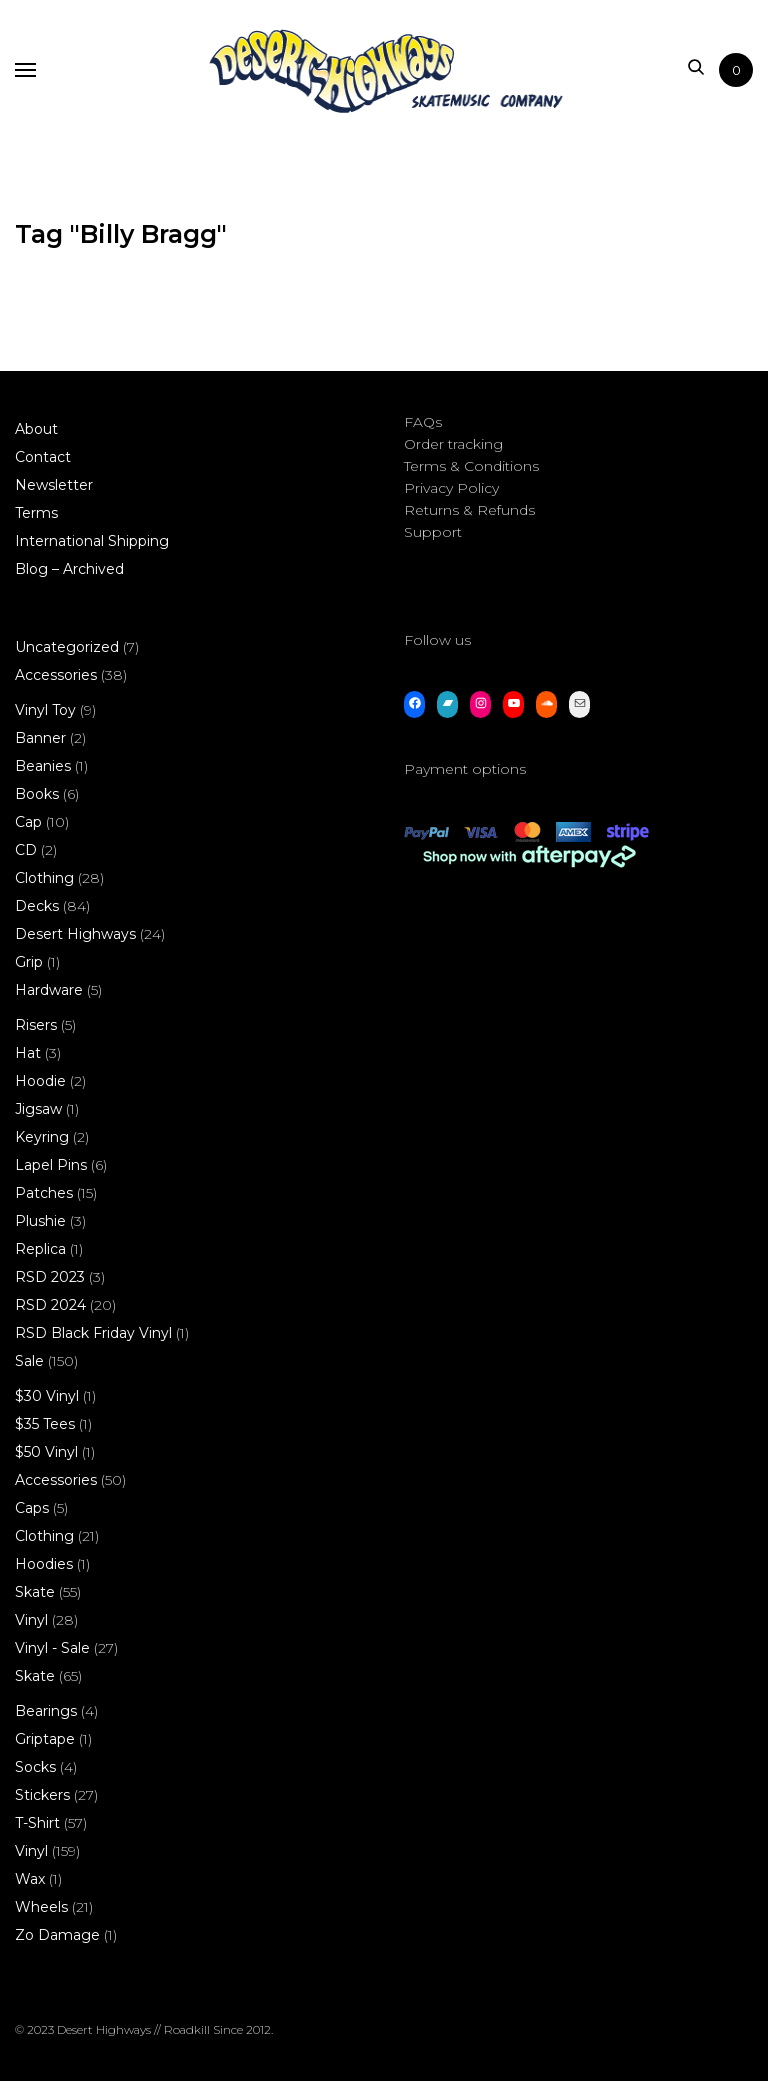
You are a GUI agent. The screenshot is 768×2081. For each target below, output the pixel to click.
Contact (43, 457)
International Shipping (92, 541)
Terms (36, 513)
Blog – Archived (69, 569)
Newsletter (54, 485)
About (36, 429)
